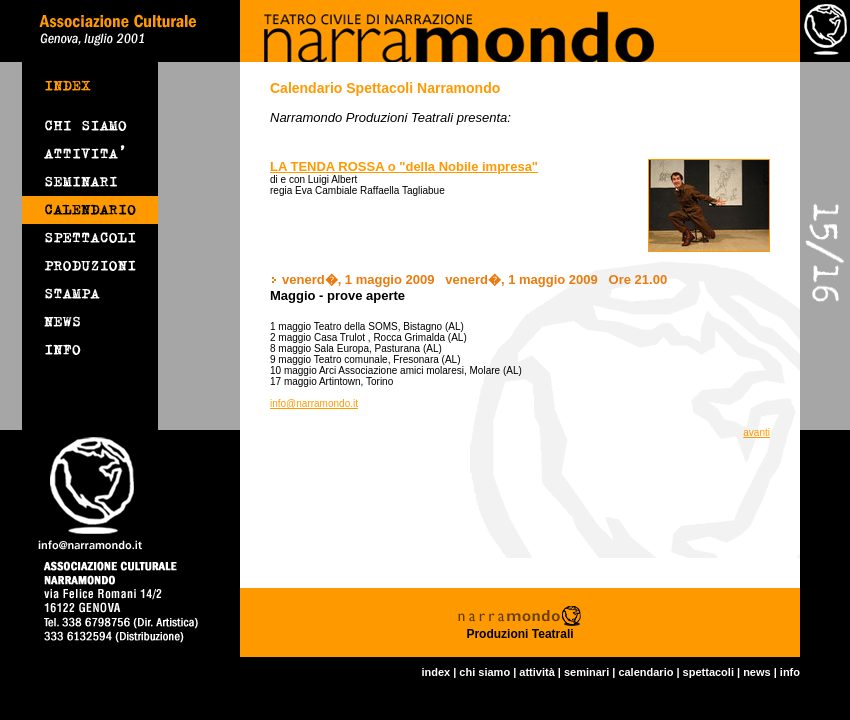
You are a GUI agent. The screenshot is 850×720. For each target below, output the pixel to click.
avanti (756, 432)
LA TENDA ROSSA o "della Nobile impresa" (404, 166)
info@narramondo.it (314, 403)
